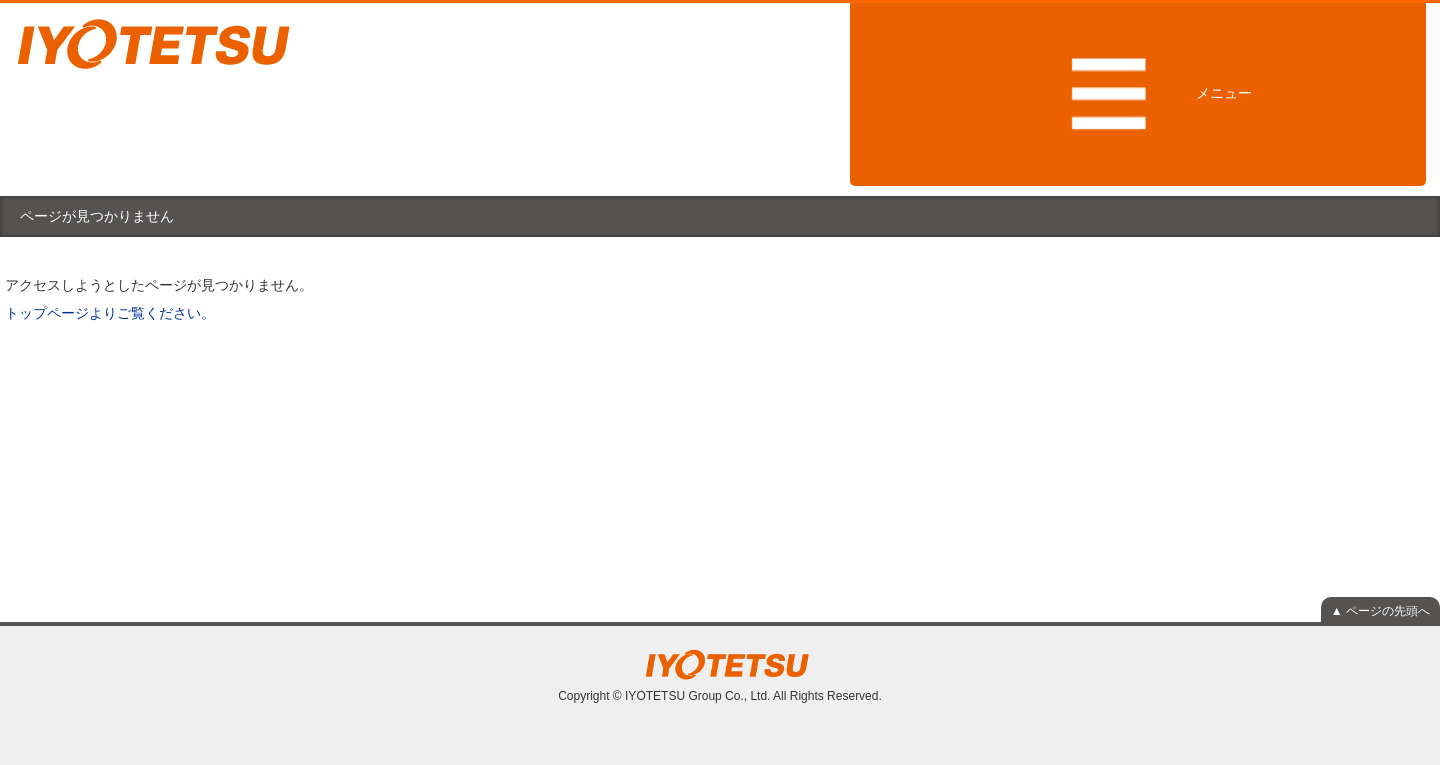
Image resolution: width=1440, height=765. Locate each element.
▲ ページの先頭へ (1380, 611)
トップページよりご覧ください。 (110, 313)
